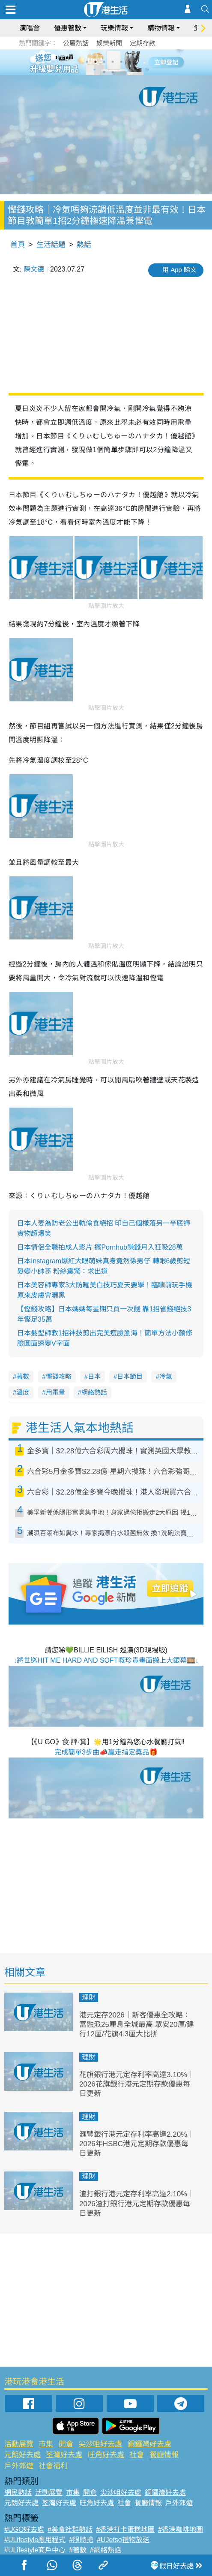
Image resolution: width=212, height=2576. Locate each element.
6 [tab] (129, 61)
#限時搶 (81, 2539)
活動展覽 (18, 2444)
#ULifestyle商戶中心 (35, 2550)
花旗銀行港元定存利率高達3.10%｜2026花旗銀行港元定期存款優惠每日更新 (136, 2084)
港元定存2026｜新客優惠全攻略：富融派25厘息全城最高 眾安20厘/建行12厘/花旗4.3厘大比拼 (136, 2024)
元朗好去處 (22, 2455)
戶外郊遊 (18, 2466)
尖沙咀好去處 (100, 2444)
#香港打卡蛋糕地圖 (125, 2529)
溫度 (22, 1392)
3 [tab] (104, 61)
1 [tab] (87, 61)
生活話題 (51, 245)
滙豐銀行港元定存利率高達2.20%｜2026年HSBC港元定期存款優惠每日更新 (136, 2143)
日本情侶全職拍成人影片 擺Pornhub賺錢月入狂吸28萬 (100, 1247)
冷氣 (165, 1376)
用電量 (55, 1392)
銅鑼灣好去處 (149, 2444)
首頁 (17, 245)
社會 (136, 2455)
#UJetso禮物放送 (123, 2539)
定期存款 (142, 43)
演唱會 (29, 28)
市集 (46, 2444)
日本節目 (130, 1376)
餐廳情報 (164, 2455)
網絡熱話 (94, 1392)
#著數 (78, 2550)
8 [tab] (112, 72)
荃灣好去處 (64, 2455)
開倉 (66, 2444)
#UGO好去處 (24, 2529)
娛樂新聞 (109, 43)
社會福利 (53, 2466)
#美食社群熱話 (70, 2529)
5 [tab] (121, 61)
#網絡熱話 (105, 2550)
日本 (94, 1376)
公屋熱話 (76, 43)
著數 (22, 1376)
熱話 (84, 245)
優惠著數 (67, 28)
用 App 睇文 (179, 269)
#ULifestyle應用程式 (35, 2539)
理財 (89, 1997)
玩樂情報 (114, 28)
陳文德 (34, 269)
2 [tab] (95, 61)
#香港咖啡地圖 (180, 2529)
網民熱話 (18, 2492)
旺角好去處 (106, 2455)
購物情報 (161, 28)
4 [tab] (112, 61)
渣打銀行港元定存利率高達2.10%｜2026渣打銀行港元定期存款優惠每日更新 (136, 2203)
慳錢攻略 (59, 1376)
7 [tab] (104, 72)
